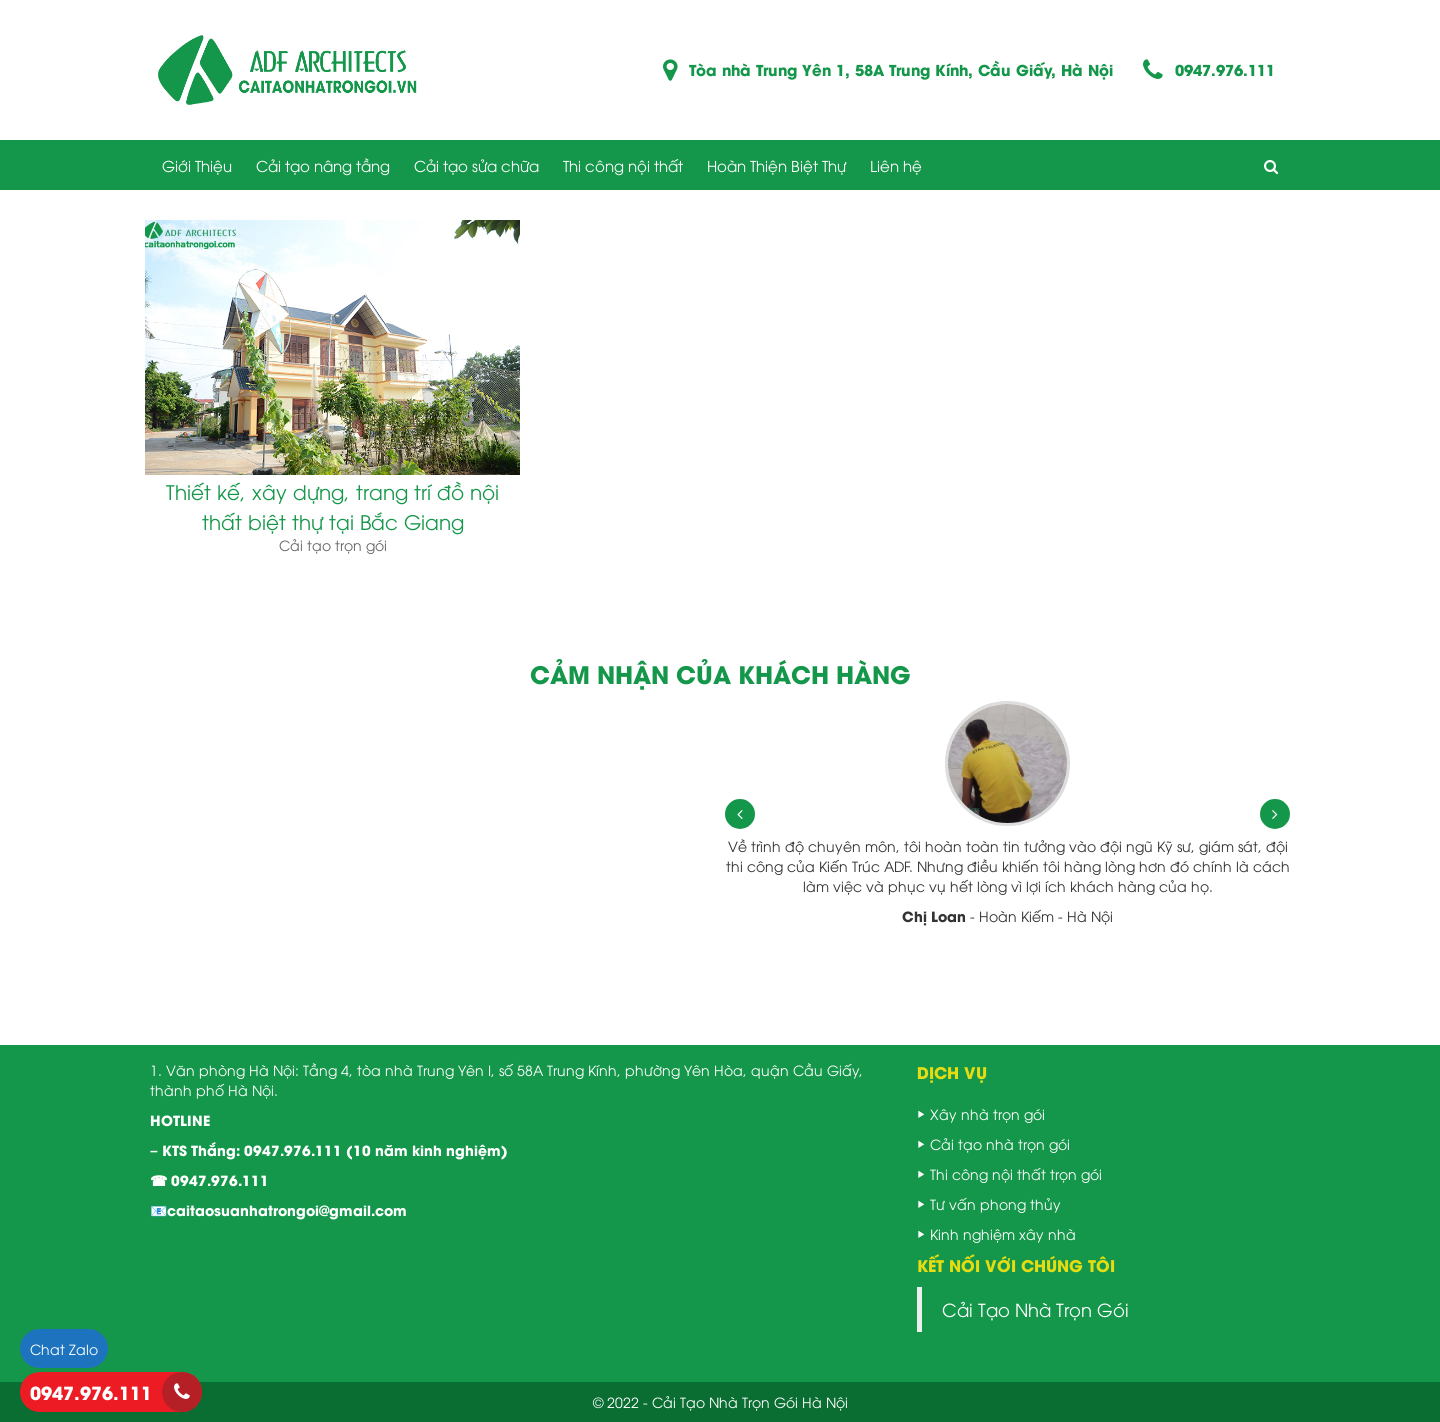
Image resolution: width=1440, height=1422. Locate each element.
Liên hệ (896, 165)
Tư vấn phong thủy (995, 1203)
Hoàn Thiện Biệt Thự (776, 165)
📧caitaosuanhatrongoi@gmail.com (278, 1209)
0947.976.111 (1225, 69)
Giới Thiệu (197, 165)
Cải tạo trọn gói (333, 544)
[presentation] (740, 814)
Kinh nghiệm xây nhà (1003, 1233)
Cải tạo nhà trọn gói (1000, 1143)
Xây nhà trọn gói (987, 1113)
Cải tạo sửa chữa (476, 165)
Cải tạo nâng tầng (323, 165)
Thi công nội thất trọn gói (1016, 1173)
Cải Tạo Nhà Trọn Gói (1035, 1309)
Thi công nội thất (623, 165)
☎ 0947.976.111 (209, 1179)
